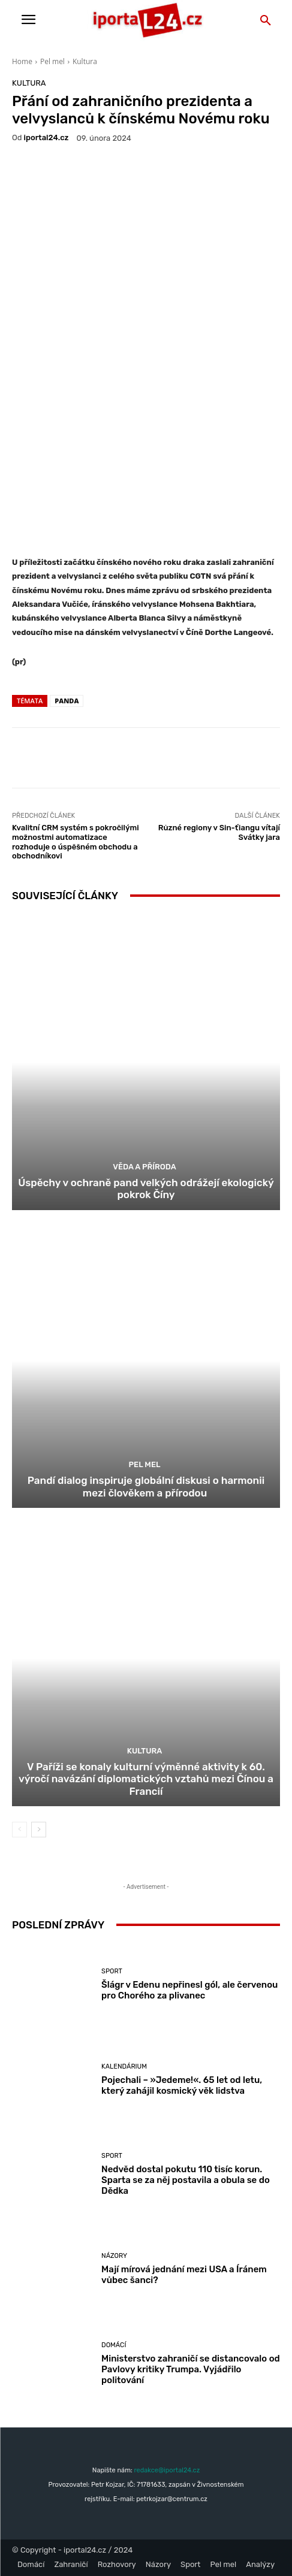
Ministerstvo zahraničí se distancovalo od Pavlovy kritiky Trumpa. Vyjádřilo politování (190, 2369)
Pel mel (52, 61)
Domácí (113, 2345)
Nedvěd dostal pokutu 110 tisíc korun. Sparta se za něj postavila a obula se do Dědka (185, 2180)
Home (22, 61)
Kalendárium (124, 2066)
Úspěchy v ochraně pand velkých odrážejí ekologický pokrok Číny (146, 1189)
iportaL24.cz (46, 137)
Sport (111, 1971)
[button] (265, 21)
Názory (114, 2256)
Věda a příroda (144, 1167)
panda (67, 700)
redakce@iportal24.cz (167, 2470)
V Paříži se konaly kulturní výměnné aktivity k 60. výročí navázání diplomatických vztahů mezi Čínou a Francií (146, 1779)
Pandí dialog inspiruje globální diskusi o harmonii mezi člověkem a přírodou (146, 1486)
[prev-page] (19, 1829)
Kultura (85, 61)
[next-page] (38, 1829)
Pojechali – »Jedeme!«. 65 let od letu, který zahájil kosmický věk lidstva (181, 2085)
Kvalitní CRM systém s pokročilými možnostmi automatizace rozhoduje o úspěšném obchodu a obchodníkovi (75, 841)
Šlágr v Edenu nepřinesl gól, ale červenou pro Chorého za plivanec (189, 1990)
